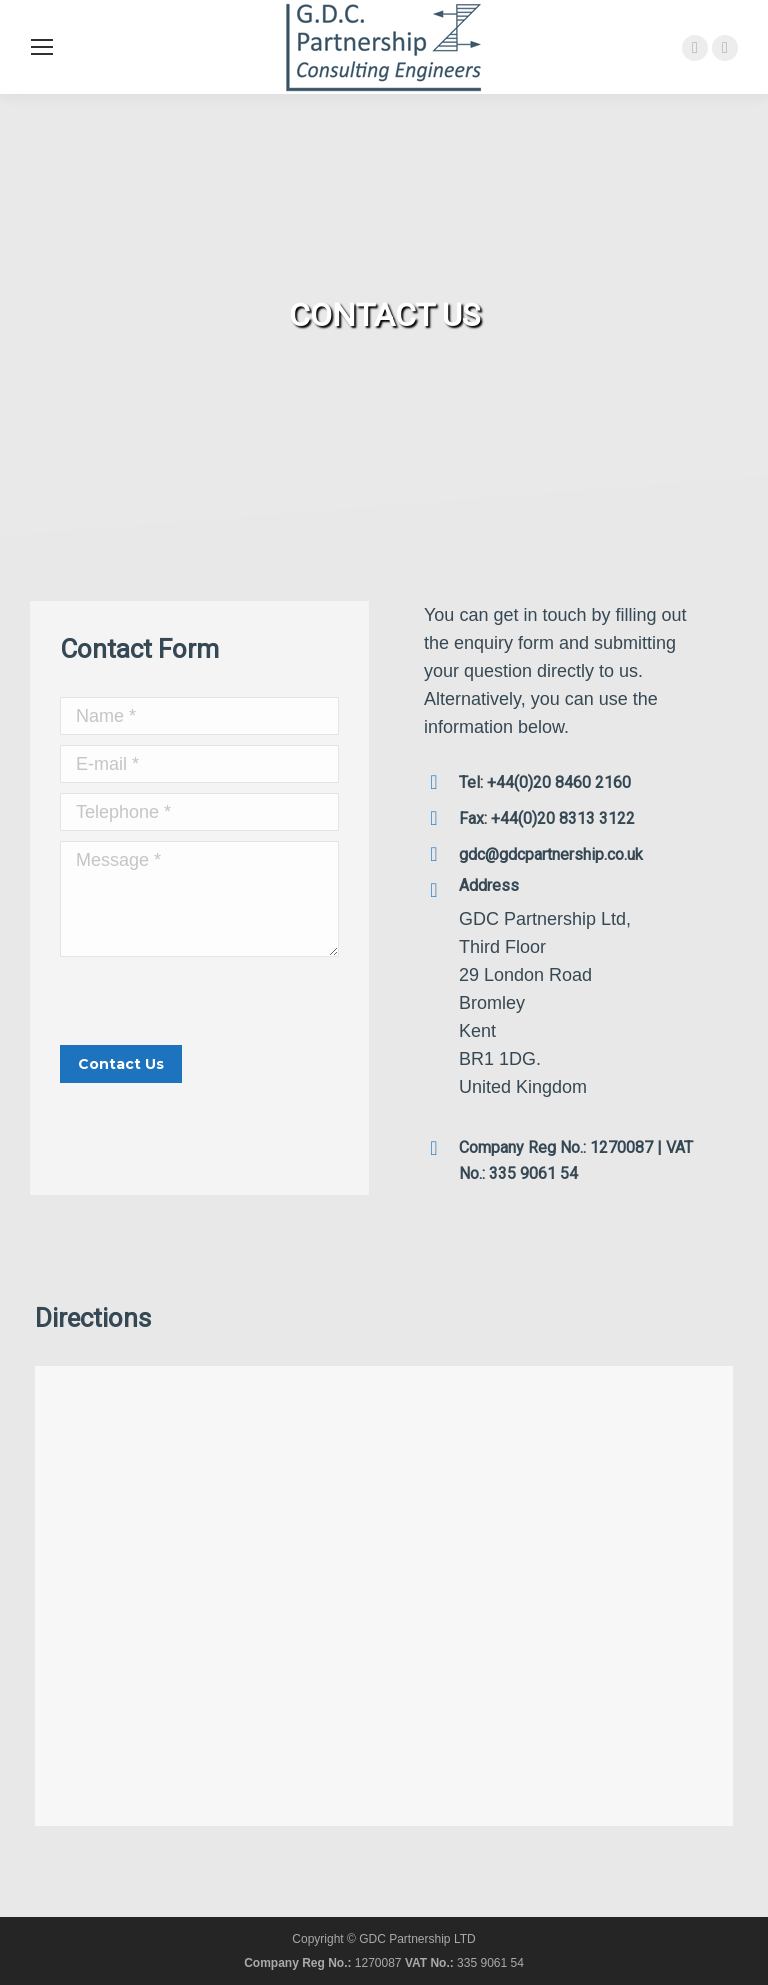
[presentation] (212, 1006)
